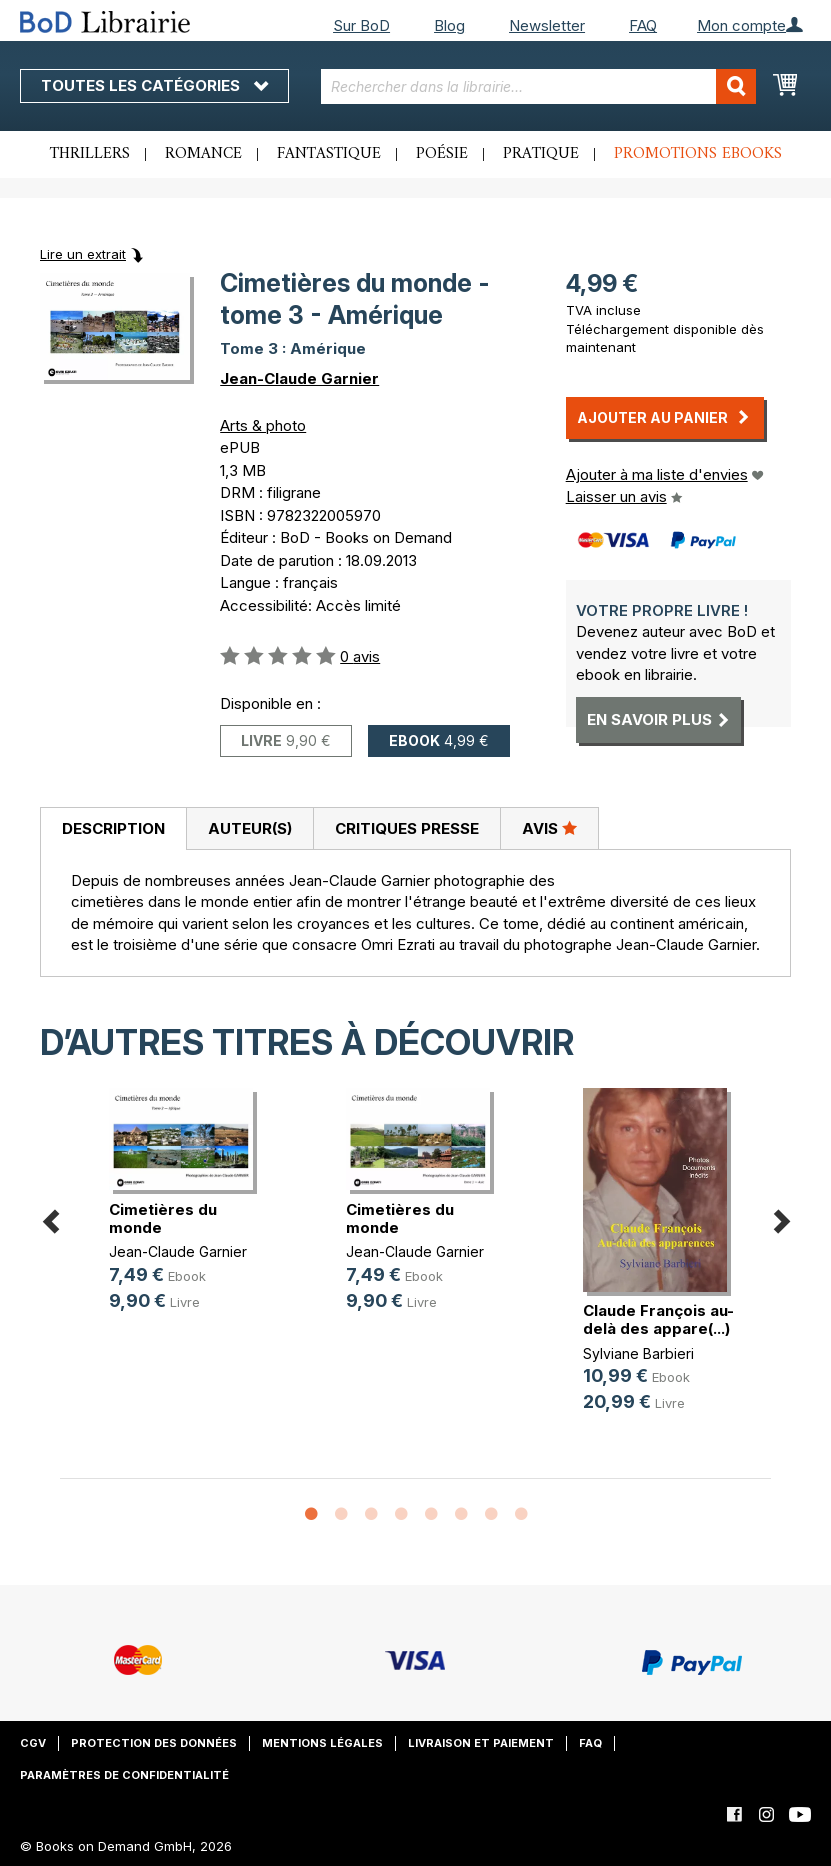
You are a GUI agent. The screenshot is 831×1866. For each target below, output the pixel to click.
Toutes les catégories (154, 85)
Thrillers (90, 154)
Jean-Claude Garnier (299, 378)
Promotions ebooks (698, 154)
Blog (449, 25)
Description (113, 828)
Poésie (442, 154)
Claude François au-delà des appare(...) (658, 1319)
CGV (33, 1743)
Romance (203, 154)
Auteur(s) (250, 828)
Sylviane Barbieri (638, 1353)
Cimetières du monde (163, 1218)
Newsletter (547, 25)
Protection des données (154, 1743)
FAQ (643, 25)
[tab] (113, 829)
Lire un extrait (83, 254)
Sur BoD (361, 25)
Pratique (541, 154)
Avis (549, 828)
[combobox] (538, 86)
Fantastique (329, 154)
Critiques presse (407, 828)
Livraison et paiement (481, 1743)
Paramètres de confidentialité (124, 1775)
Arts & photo (263, 425)
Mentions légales (322, 1743)
